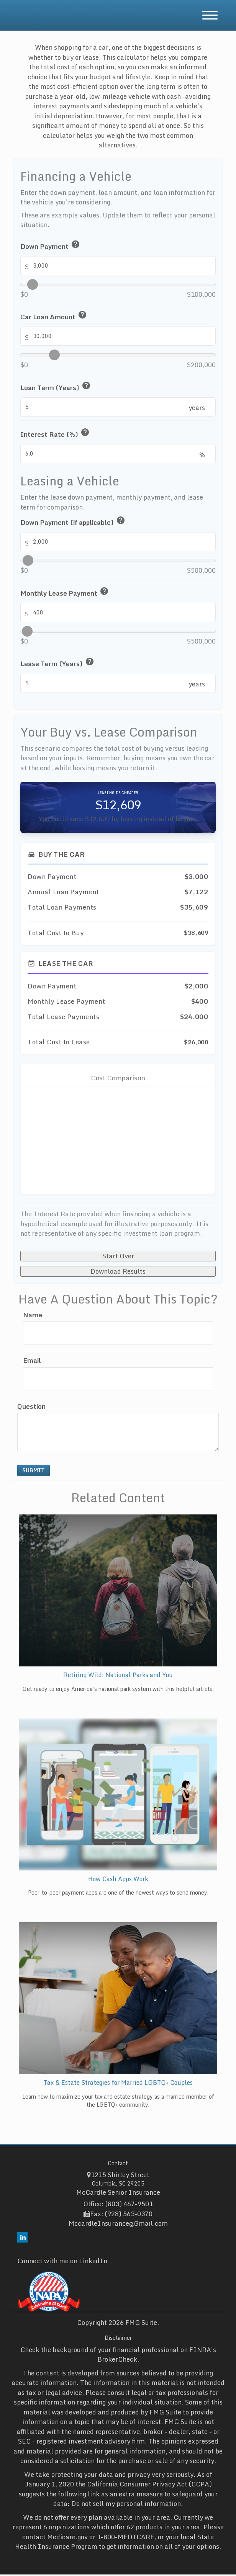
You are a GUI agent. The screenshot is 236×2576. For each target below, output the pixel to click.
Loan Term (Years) (56, 386)
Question (31, 1407)
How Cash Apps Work (118, 1880)
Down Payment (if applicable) (73, 521)
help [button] (75, 244)
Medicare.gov (67, 2538)
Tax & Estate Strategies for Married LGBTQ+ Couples (118, 2084)
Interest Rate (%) (55, 433)
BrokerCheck (117, 2360)
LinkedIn (93, 2262)
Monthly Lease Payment (65, 592)
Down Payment (50, 245)
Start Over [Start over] (118, 1257)
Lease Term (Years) (57, 662)
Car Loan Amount (54, 316)
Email (32, 1362)
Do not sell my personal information (126, 2505)
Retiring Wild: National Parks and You (118, 1676)
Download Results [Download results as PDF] (118, 1272)
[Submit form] (33, 1471)
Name (32, 1316)
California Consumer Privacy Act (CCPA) (149, 2485)
